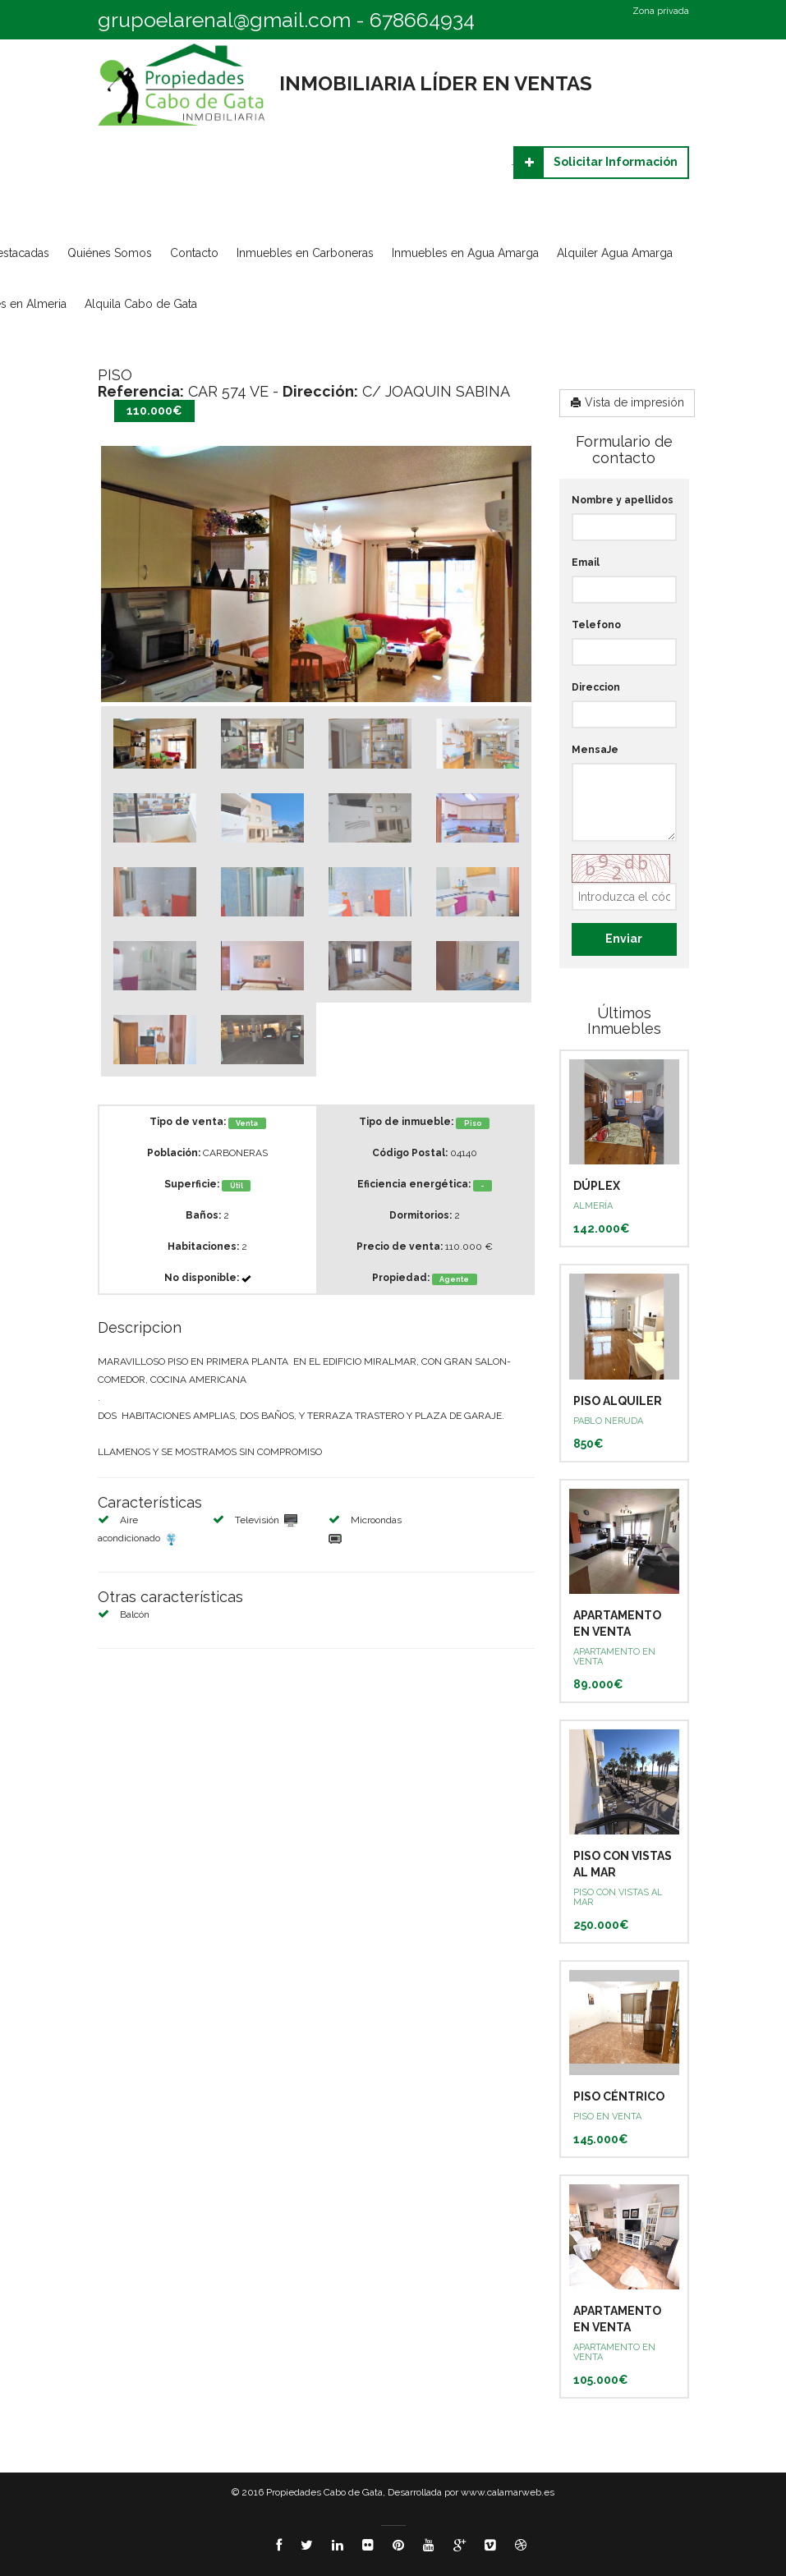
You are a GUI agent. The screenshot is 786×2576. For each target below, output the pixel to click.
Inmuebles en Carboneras (305, 252)
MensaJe (595, 749)
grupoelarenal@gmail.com (224, 19)
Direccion (596, 687)
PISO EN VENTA (607, 2116)
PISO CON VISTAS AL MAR (618, 1897)
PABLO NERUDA (608, 1421)
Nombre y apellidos (622, 500)
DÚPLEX (596, 1185)
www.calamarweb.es (507, 2492)
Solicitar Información (596, 162)
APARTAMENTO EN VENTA (614, 1656)
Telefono (596, 625)
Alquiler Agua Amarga (615, 252)
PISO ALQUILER (617, 1400)
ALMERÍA (593, 1206)
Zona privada (660, 11)
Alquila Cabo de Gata (141, 303)
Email (586, 562)
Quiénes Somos (109, 252)
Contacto (194, 252)
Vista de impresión (627, 402)
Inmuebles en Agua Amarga (465, 252)
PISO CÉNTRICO (618, 2096)
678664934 (422, 19)
